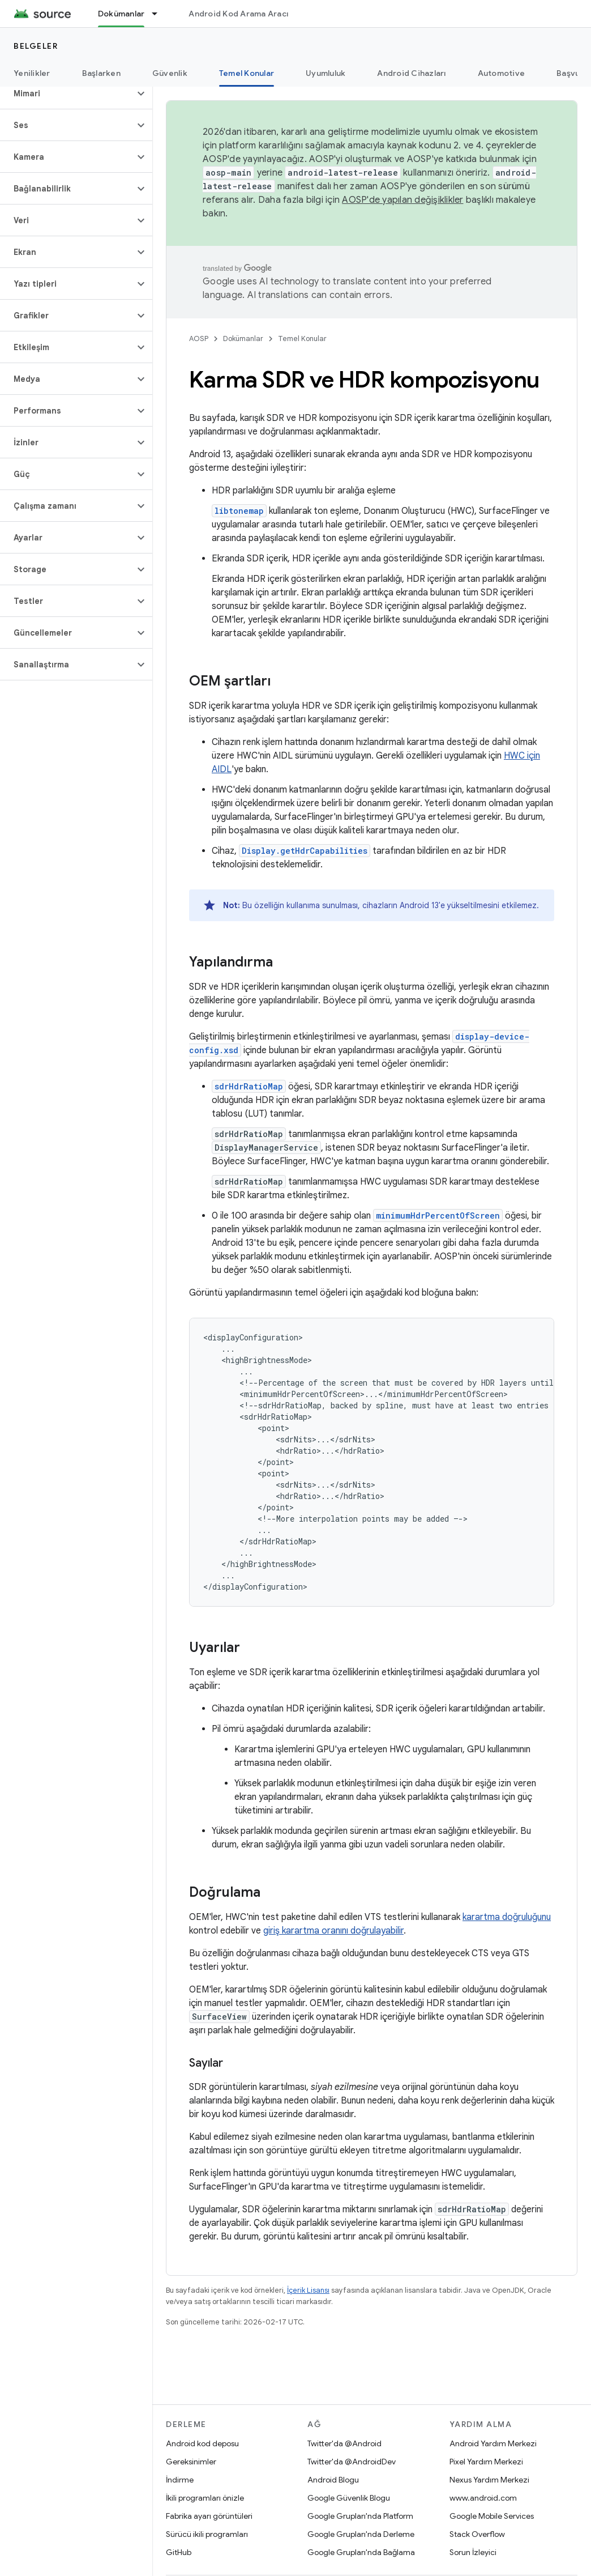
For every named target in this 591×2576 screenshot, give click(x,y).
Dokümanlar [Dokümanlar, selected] (121, 13)
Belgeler (36, 46)
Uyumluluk (325, 73)
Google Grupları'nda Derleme (360, 2534)
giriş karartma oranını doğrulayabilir (333, 1930)
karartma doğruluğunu (506, 1917)
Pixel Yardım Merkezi (486, 2461)
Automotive (501, 73)
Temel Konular (302, 338)
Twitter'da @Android (344, 2443)
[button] (67, 93)
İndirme (180, 2480)
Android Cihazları (411, 73)
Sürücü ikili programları (207, 2534)
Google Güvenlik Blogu (348, 2498)
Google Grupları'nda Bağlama (361, 2552)
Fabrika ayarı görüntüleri (209, 2516)
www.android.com (483, 2498)
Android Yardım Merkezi (493, 2443)
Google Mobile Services (491, 2516)
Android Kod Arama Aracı (238, 13)
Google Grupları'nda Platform (360, 2516)
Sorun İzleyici (472, 2552)
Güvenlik (169, 73)
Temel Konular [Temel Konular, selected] (246, 73)
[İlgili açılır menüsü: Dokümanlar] (159, 13)
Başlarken (101, 73)
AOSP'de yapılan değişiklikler (402, 200)
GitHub (178, 2552)
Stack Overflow (477, 2534)
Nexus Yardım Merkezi (489, 2480)
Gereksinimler (191, 2461)
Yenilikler (32, 73)
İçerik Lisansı (308, 2290)
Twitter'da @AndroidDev (351, 2461)
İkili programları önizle (205, 2498)
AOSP (198, 338)
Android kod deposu (202, 2443)
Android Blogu (333, 2480)
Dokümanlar (243, 338)
